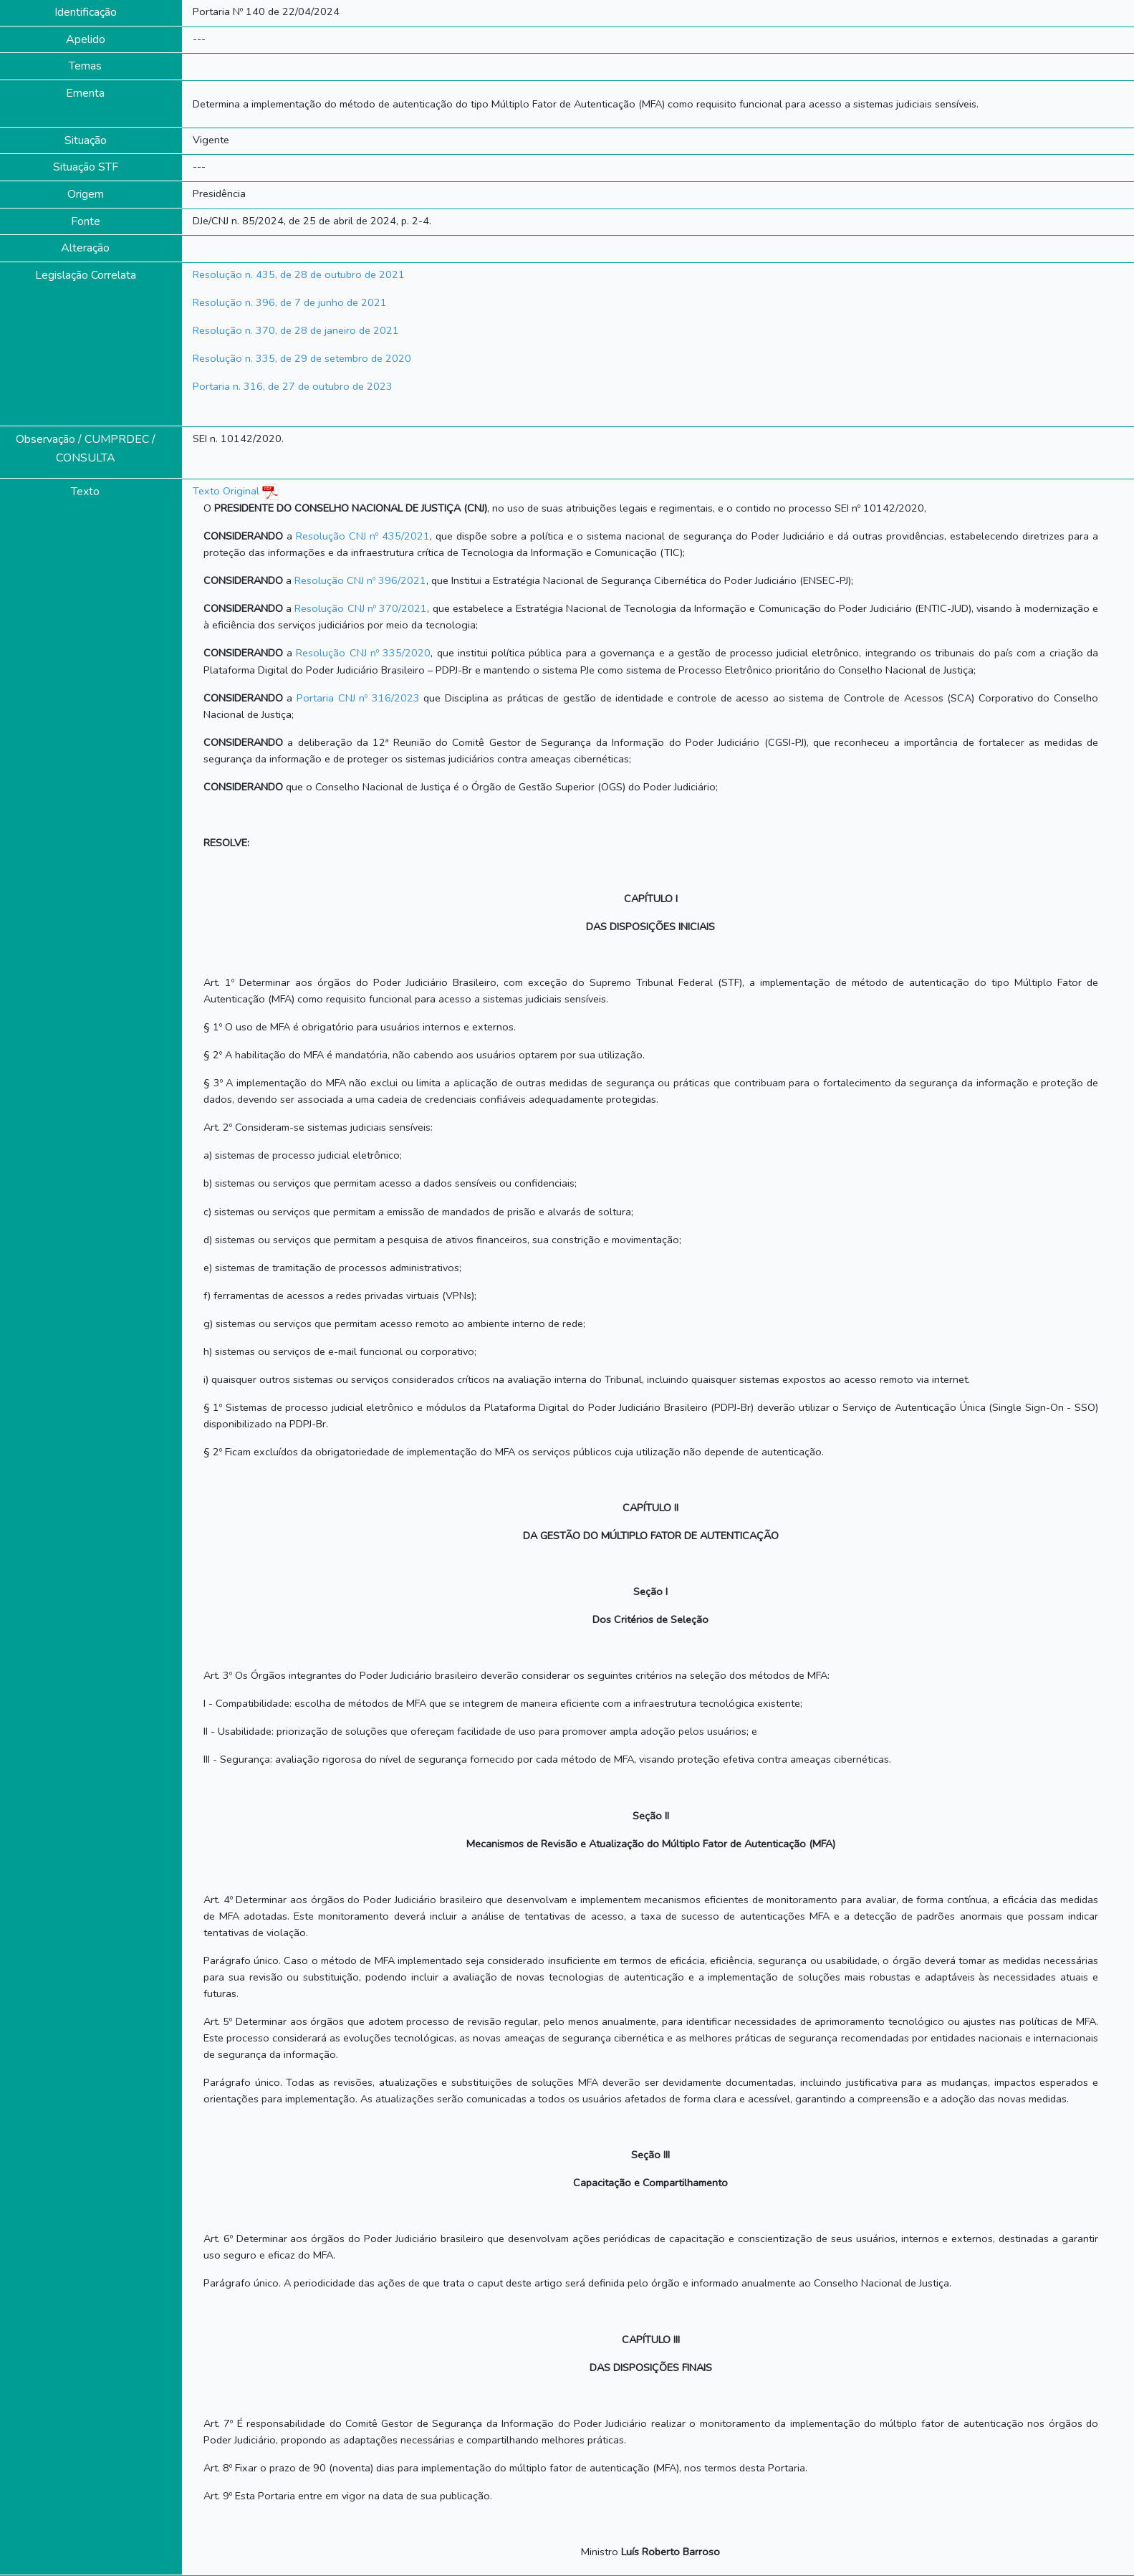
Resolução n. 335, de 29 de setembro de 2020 (302, 358)
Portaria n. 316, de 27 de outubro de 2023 (293, 386)
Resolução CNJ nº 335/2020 (363, 653)
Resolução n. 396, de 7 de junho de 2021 (290, 302)
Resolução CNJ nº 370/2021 (360, 608)
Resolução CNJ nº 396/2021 (360, 580)
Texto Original (226, 491)
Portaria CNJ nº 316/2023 (358, 698)
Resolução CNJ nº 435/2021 (363, 536)
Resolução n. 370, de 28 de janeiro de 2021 (296, 330)
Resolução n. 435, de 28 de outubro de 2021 (299, 274)
